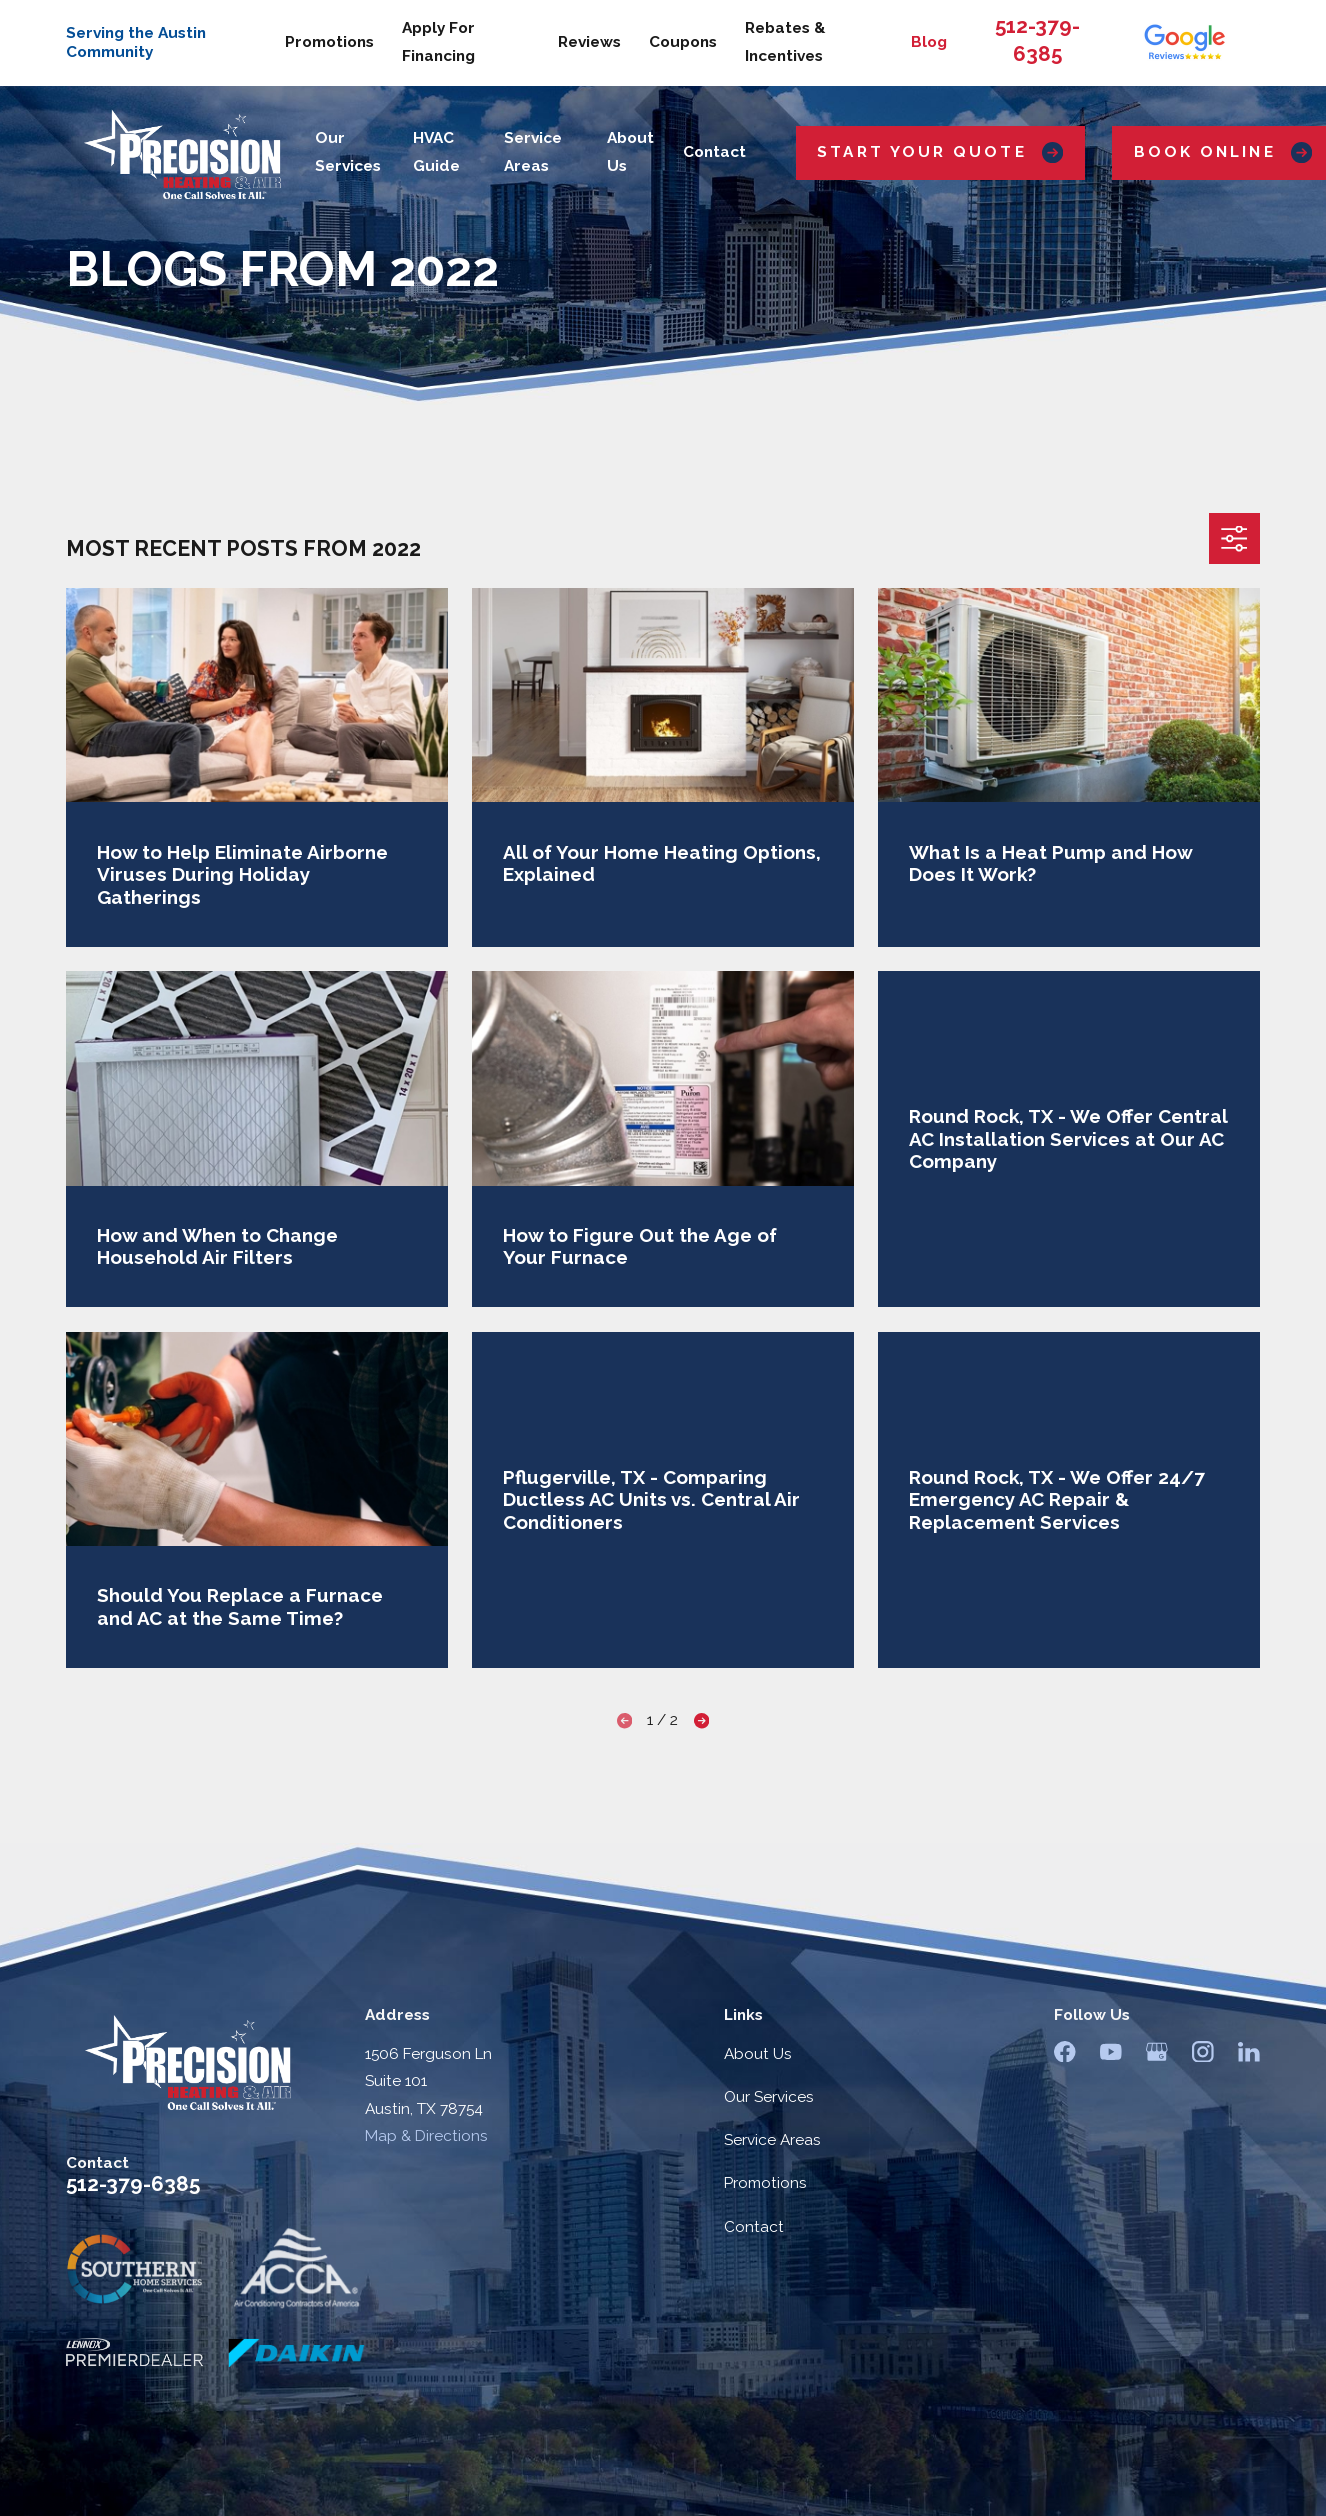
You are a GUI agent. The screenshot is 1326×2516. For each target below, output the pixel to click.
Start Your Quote (940, 152)
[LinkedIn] (1249, 2052)
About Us (758, 2054)
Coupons (683, 42)
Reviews (589, 42)
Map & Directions (426, 2136)
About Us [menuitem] (630, 151)
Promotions (329, 42)
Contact (754, 2227)
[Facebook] (1065, 2052)
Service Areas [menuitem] (533, 151)
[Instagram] (1203, 2052)
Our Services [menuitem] (348, 151)
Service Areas (772, 2140)
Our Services (769, 2097)
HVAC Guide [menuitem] (436, 151)
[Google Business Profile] (1157, 2052)
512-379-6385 (133, 2184)
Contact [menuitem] (714, 152)
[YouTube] (1111, 2052)
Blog (929, 42)
